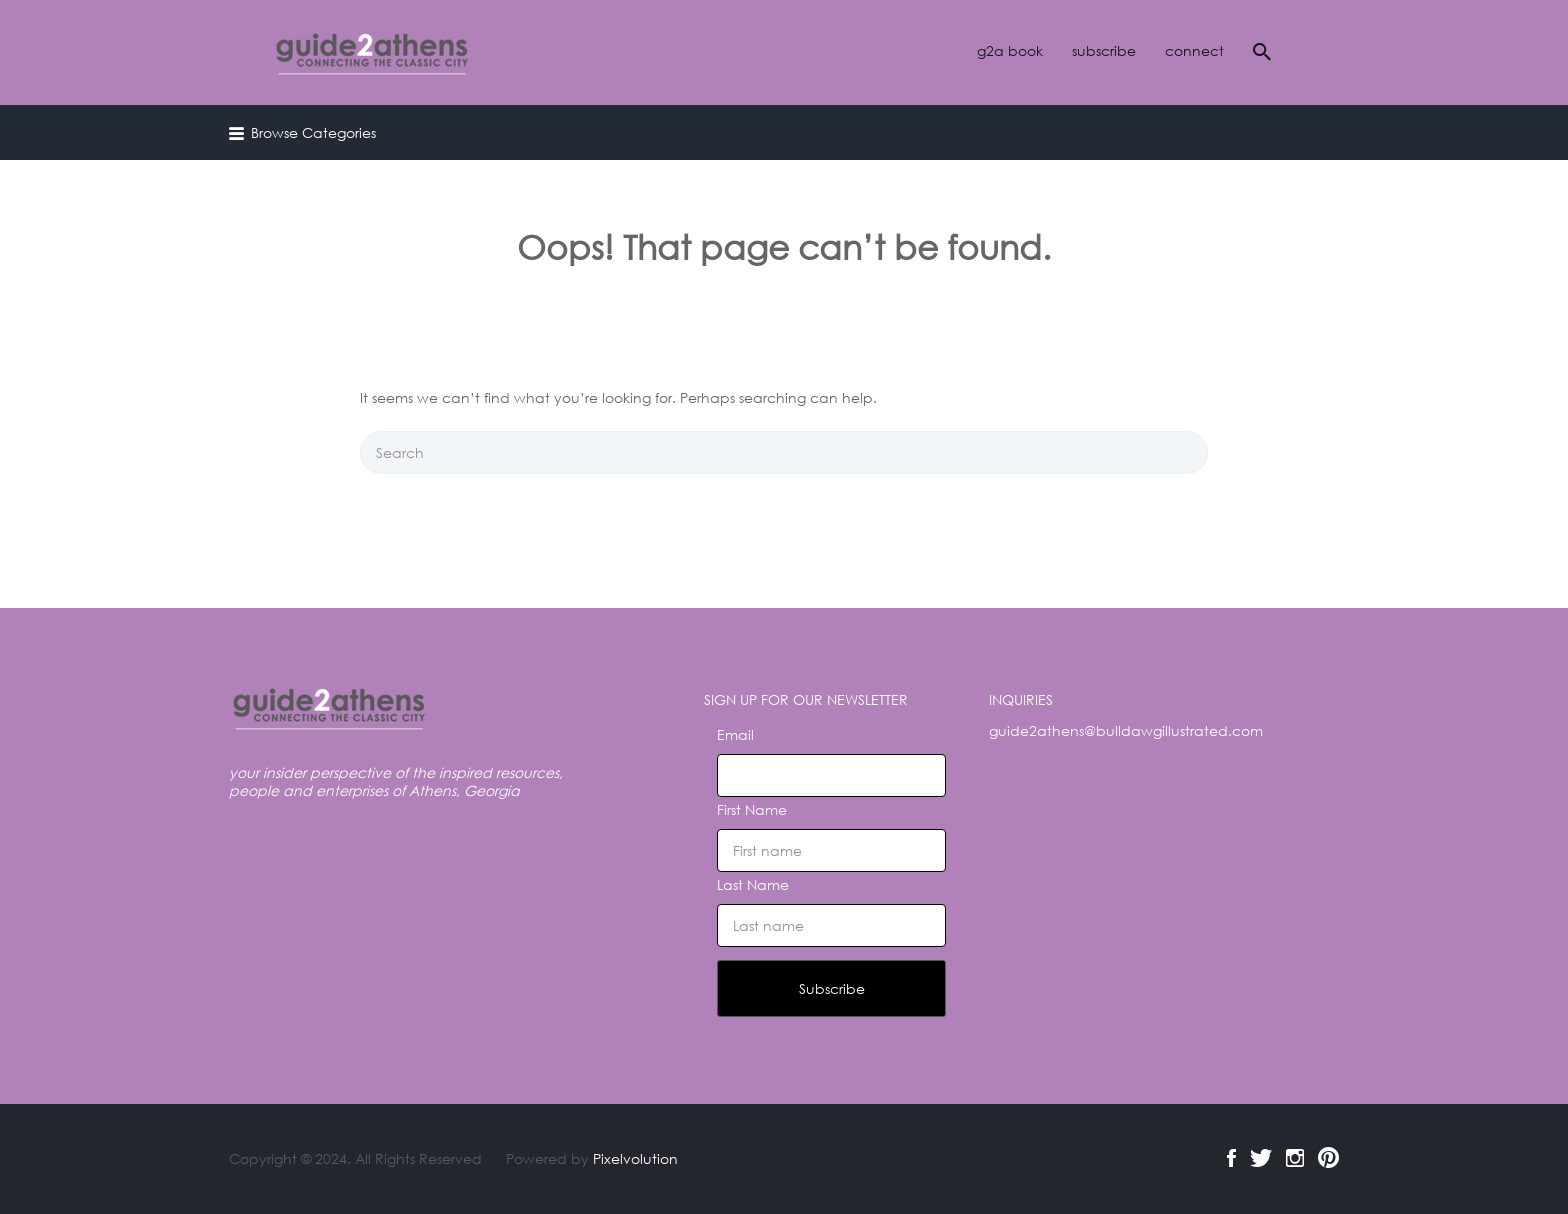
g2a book (1010, 50)
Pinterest (1328, 1158)
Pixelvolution (635, 1158)
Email (735, 734)
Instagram (1295, 1158)
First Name (752, 809)
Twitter (1261, 1158)
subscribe (1104, 50)
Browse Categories (313, 132)
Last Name (753, 884)
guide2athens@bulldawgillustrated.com (1126, 730)
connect (1194, 50)
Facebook (1231, 1158)
